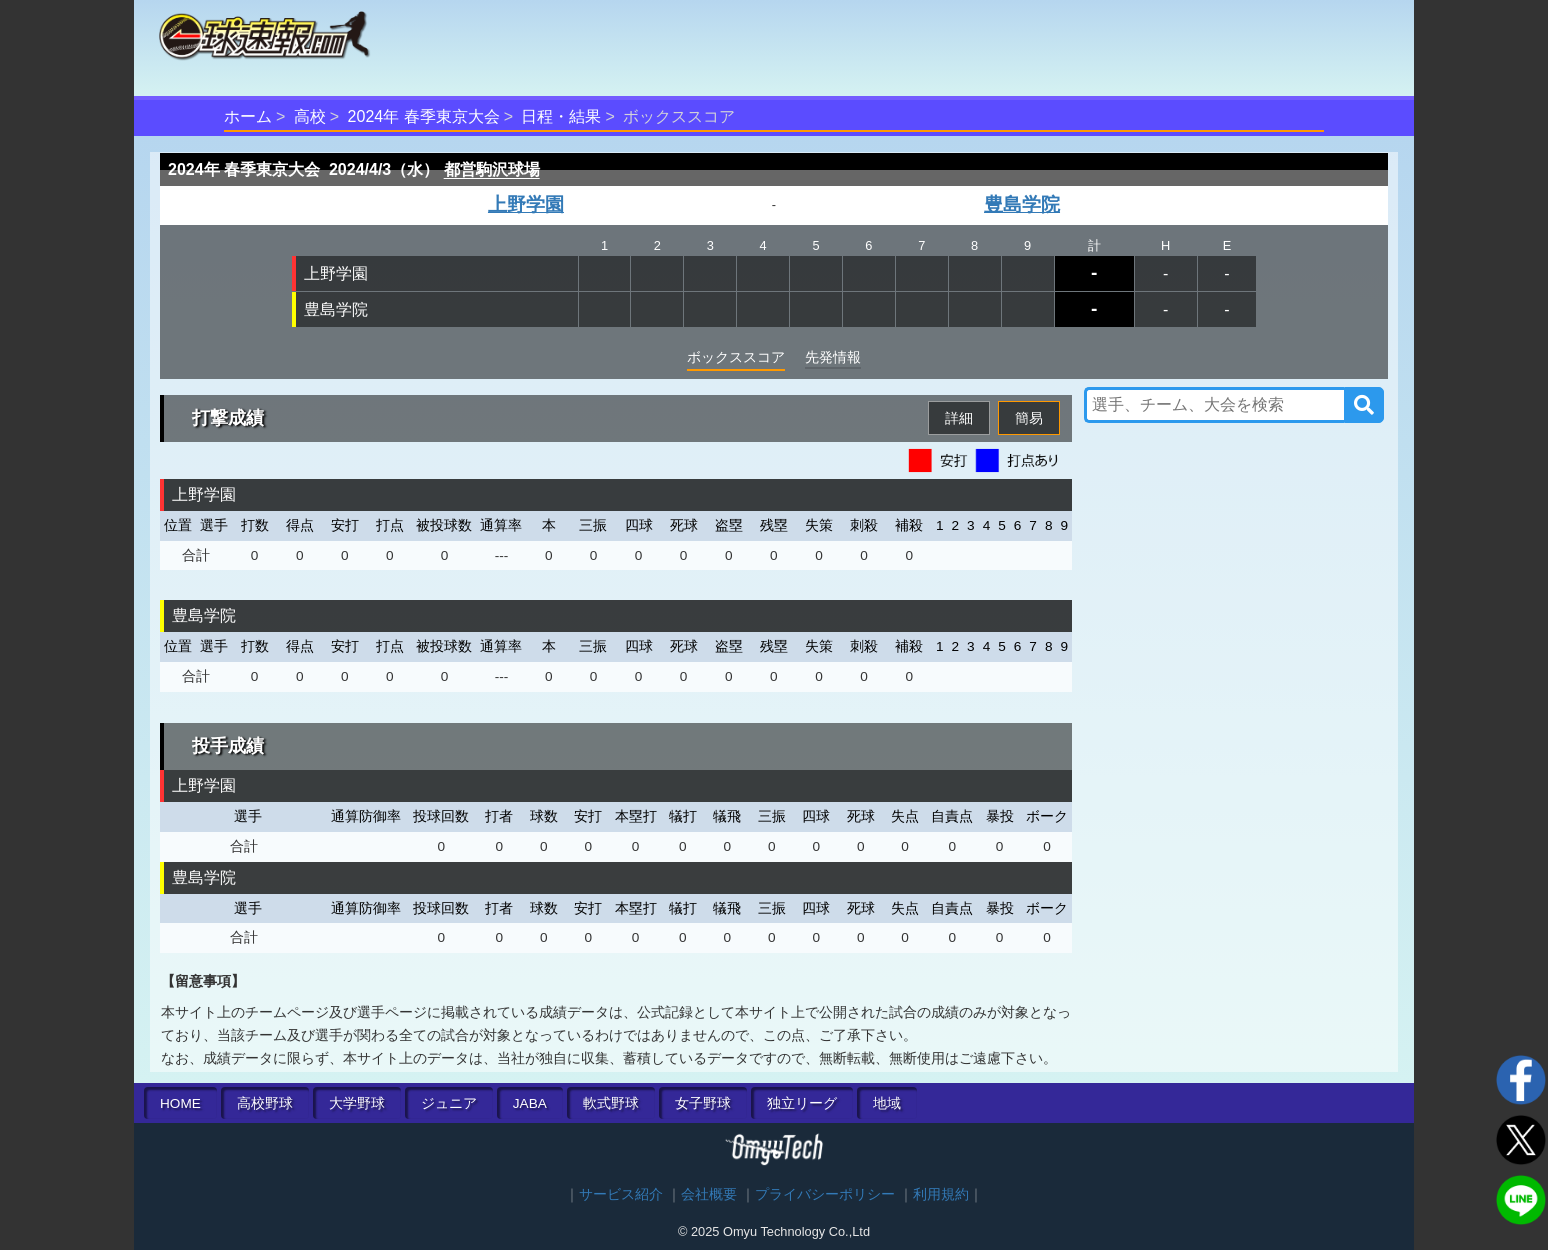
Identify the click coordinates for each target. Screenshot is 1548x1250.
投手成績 (228, 746)
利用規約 (941, 1194)
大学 (357, 1103)
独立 (802, 1103)
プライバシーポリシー (825, 1194)
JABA (530, 1103)
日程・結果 (561, 116)
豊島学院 (1022, 204)
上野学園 (526, 204)
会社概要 (709, 1194)
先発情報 (833, 357)
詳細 (959, 418)
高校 (310, 116)
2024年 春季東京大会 (424, 116)
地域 (887, 1103)
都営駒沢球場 (492, 169)
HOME (180, 1103)
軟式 (611, 1103)
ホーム (248, 116)
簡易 (1029, 418)
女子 (703, 1103)
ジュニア (449, 1103)
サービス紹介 (621, 1194)
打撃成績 (228, 418)
